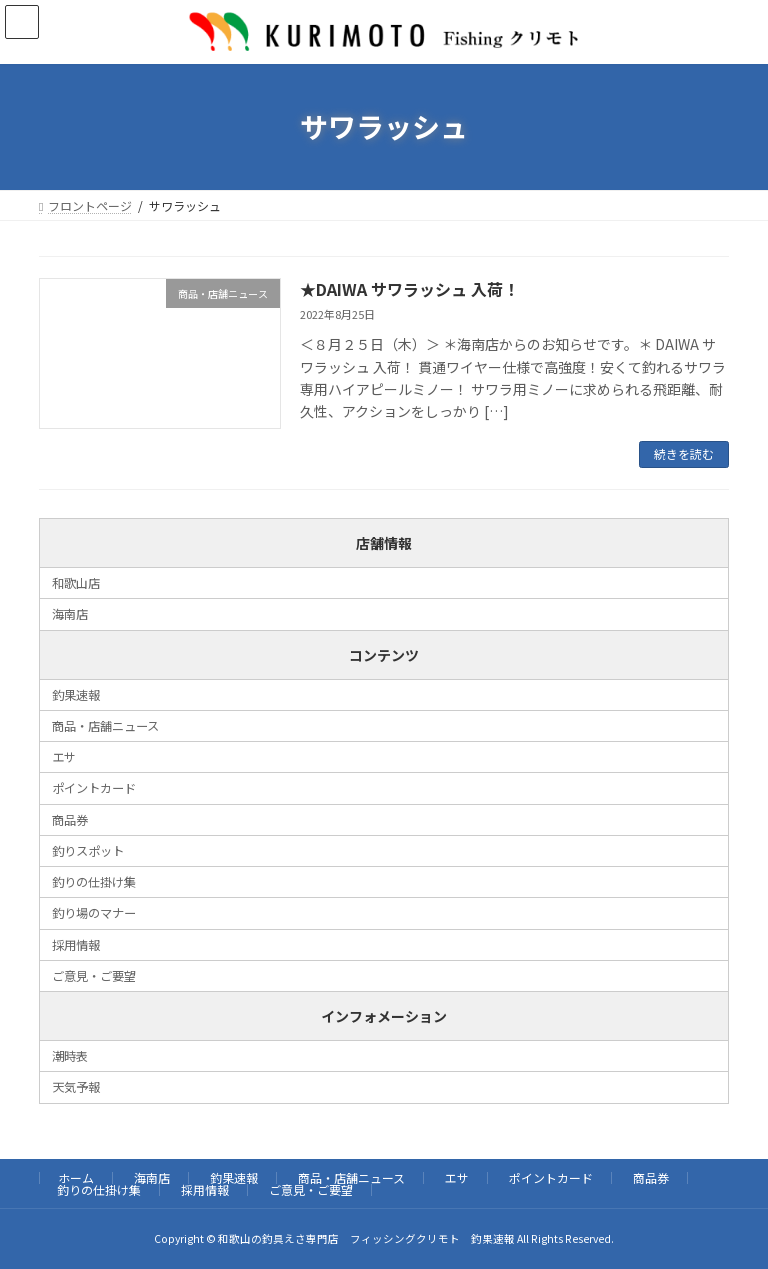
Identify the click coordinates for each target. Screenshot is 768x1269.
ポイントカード (94, 788)
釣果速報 (76, 694)
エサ (64, 757)
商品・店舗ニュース (105, 726)
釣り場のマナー (94, 913)
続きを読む (684, 453)
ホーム (76, 1177)
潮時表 (70, 1056)
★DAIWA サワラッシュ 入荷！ (409, 289)
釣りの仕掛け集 (94, 882)
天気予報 (76, 1087)
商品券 (70, 819)
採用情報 (76, 944)
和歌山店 (76, 583)
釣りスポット (88, 851)
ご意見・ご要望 (94, 976)
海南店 (70, 614)
